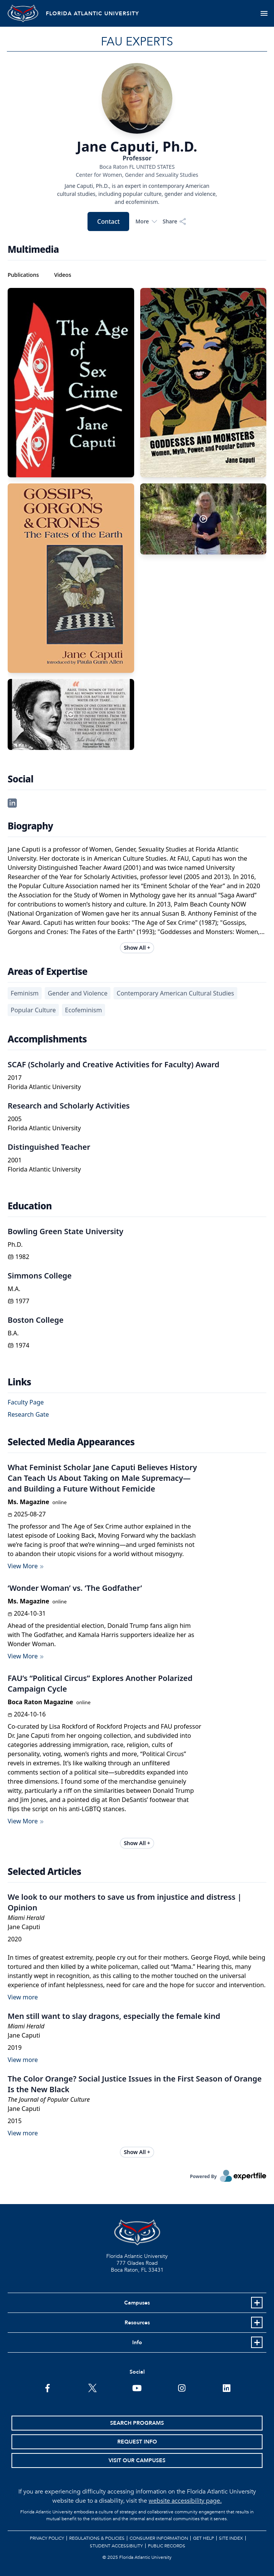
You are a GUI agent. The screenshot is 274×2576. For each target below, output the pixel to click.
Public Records (166, 2546)
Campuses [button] (137, 2302)
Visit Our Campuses (137, 2460)
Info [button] (137, 2342)
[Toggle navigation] (264, 13)
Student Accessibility (116, 2546)
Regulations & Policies (97, 2538)
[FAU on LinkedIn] (226, 2387)
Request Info (137, 2441)
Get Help (203, 2538)
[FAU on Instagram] (181, 2387)
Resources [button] (137, 2322)
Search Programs (137, 2423)
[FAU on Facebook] (47, 2387)
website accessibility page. (185, 2501)
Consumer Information (159, 2538)
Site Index (231, 2538)
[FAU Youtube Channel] (137, 2387)
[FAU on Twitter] (92, 2387)
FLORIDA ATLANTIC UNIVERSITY (92, 13)
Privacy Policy (47, 2538)
